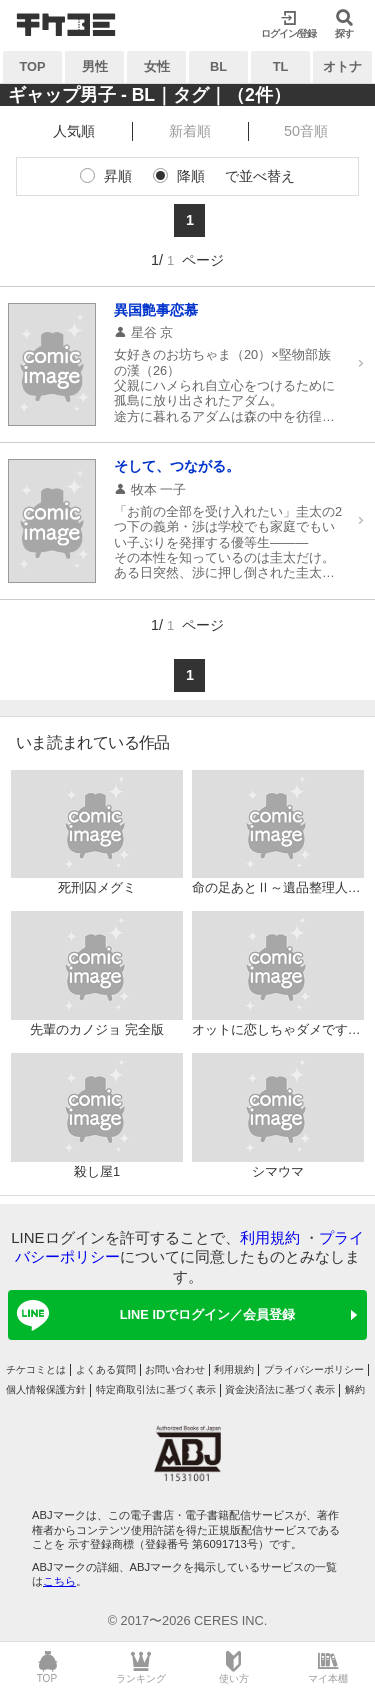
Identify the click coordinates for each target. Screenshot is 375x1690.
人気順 (74, 131)
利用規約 (270, 1237)
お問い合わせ (175, 1369)
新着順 (190, 131)
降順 (191, 176)
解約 (355, 1389)
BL (218, 66)
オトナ (342, 66)
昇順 (118, 176)
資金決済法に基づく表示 (280, 1389)
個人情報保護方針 (46, 1389)
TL (281, 66)
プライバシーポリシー (314, 1369)
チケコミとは (36, 1369)
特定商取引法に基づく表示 (156, 1389)
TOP (32, 66)
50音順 (306, 131)
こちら (59, 1581)
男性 (95, 66)
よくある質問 (106, 1369)
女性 (157, 66)
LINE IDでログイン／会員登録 (152, 1315)
